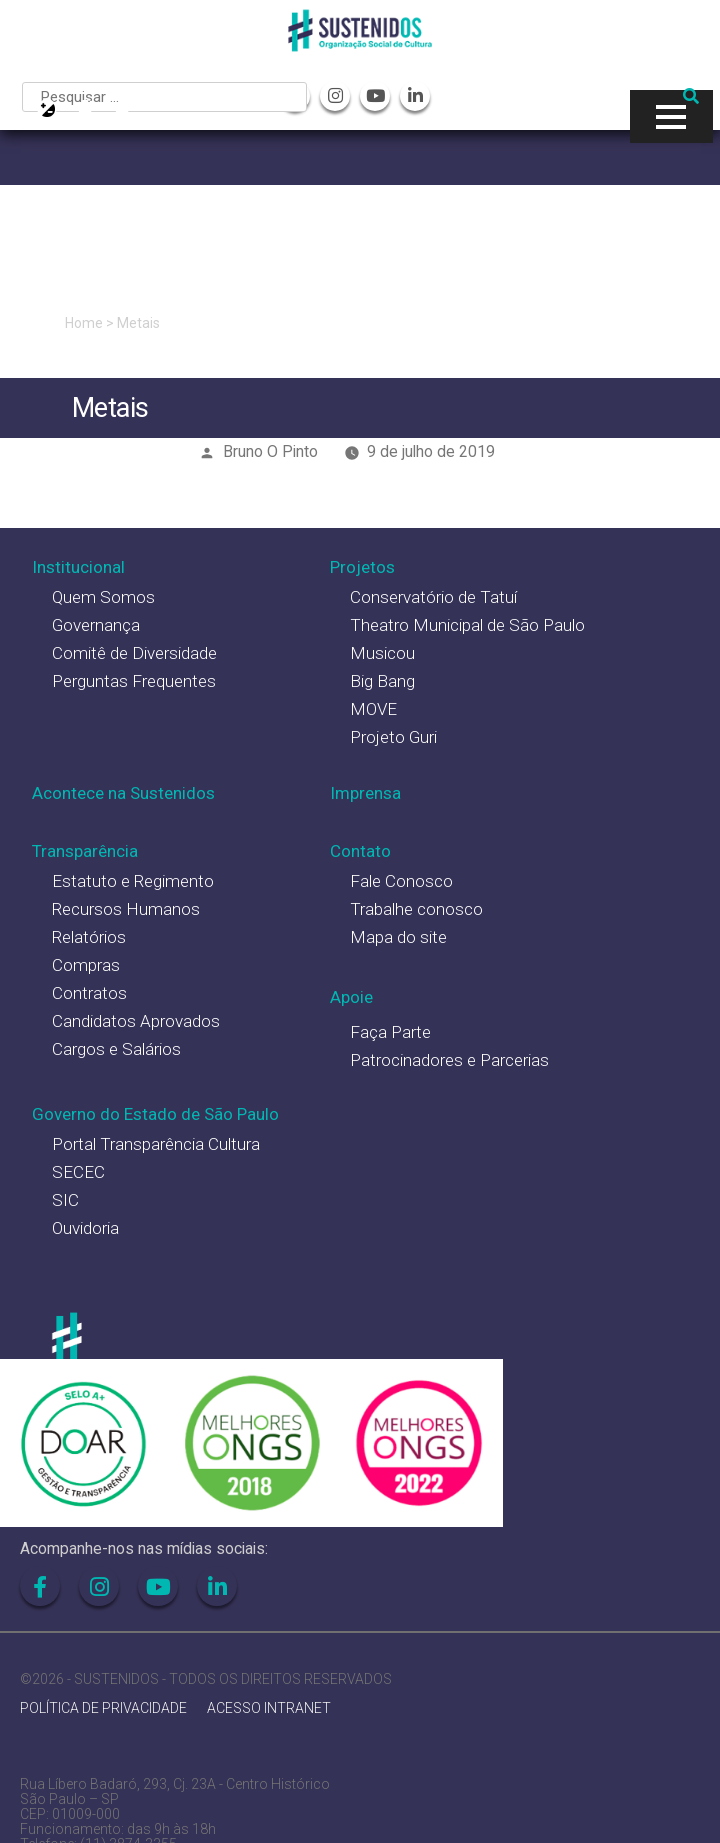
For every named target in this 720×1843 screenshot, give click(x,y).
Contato (360, 851)
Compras (86, 965)
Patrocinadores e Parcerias (449, 1060)
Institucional (78, 567)
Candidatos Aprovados (136, 1021)
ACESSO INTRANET (269, 1708)
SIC (65, 1200)
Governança (96, 625)
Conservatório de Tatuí (433, 597)
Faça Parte (390, 1032)
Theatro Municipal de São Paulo (467, 625)
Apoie (351, 997)
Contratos (89, 993)
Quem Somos (103, 597)
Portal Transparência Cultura (156, 1144)
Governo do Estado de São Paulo (155, 1114)
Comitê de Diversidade (134, 653)
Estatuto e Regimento (133, 881)
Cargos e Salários (116, 1049)
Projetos (362, 567)
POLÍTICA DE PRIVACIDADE (103, 1708)
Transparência (85, 851)
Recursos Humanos (126, 909)
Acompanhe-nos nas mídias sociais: (144, 1548)
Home (84, 323)
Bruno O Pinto (270, 451)
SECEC (78, 1172)
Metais (138, 323)
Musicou (382, 653)
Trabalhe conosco (416, 909)
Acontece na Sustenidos (123, 793)
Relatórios (89, 937)
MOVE (373, 709)
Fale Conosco (401, 881)
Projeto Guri (393, 737)
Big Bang (382, 681)
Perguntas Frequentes (134, 681)
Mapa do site (398, 937)
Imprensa (365, 793)
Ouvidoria (85, 1228)
